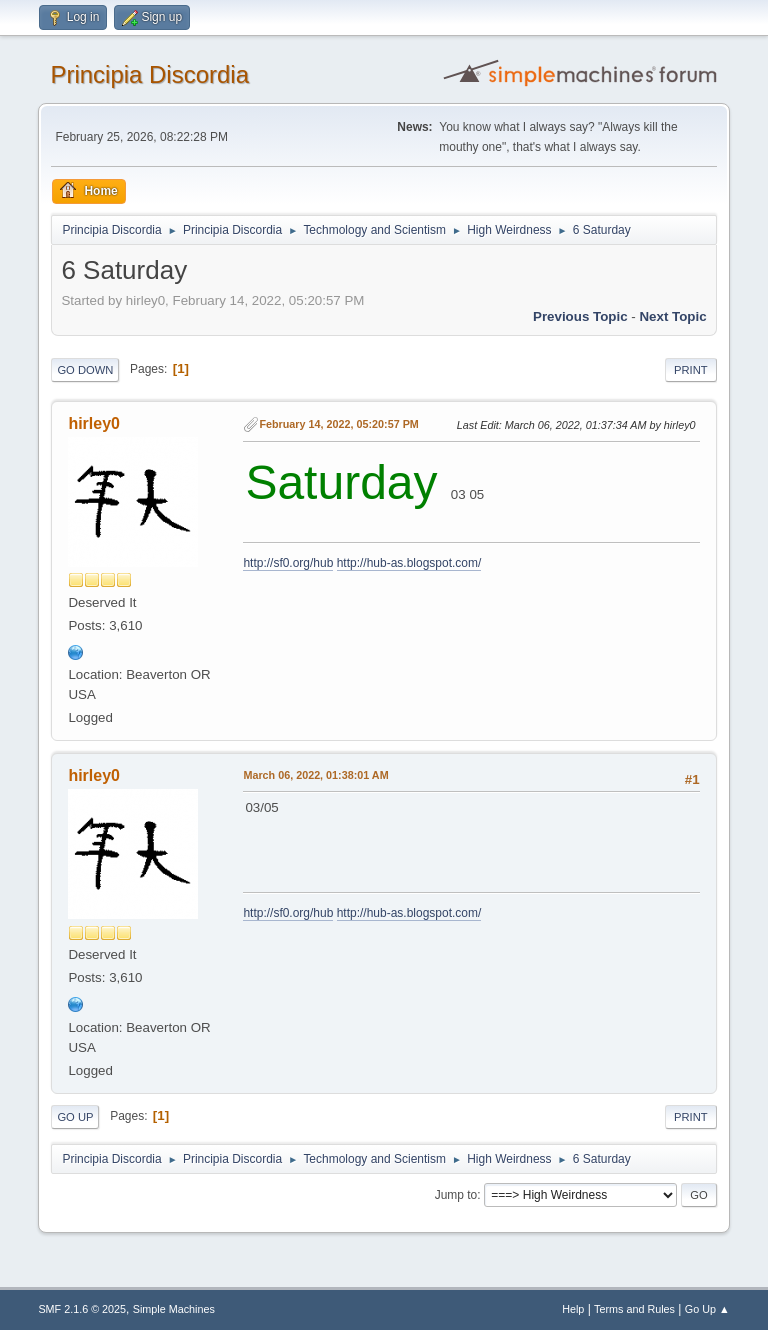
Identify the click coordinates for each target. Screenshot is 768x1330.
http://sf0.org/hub (288, 563)
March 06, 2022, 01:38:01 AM (315, 775)
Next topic (672, 316)
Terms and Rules (634, 1309)
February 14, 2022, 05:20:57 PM (338, 424)
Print (691, 370)
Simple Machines (174, 1309)
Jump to (456, 1195)
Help (573, 1309)
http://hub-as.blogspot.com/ (409, 563)
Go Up (75, 1117)
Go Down (85, 370)
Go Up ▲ (707, 1309)
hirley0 (94, 423)
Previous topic (580, 316)
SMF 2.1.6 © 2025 (82, 1309)
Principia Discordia (149, 74)
